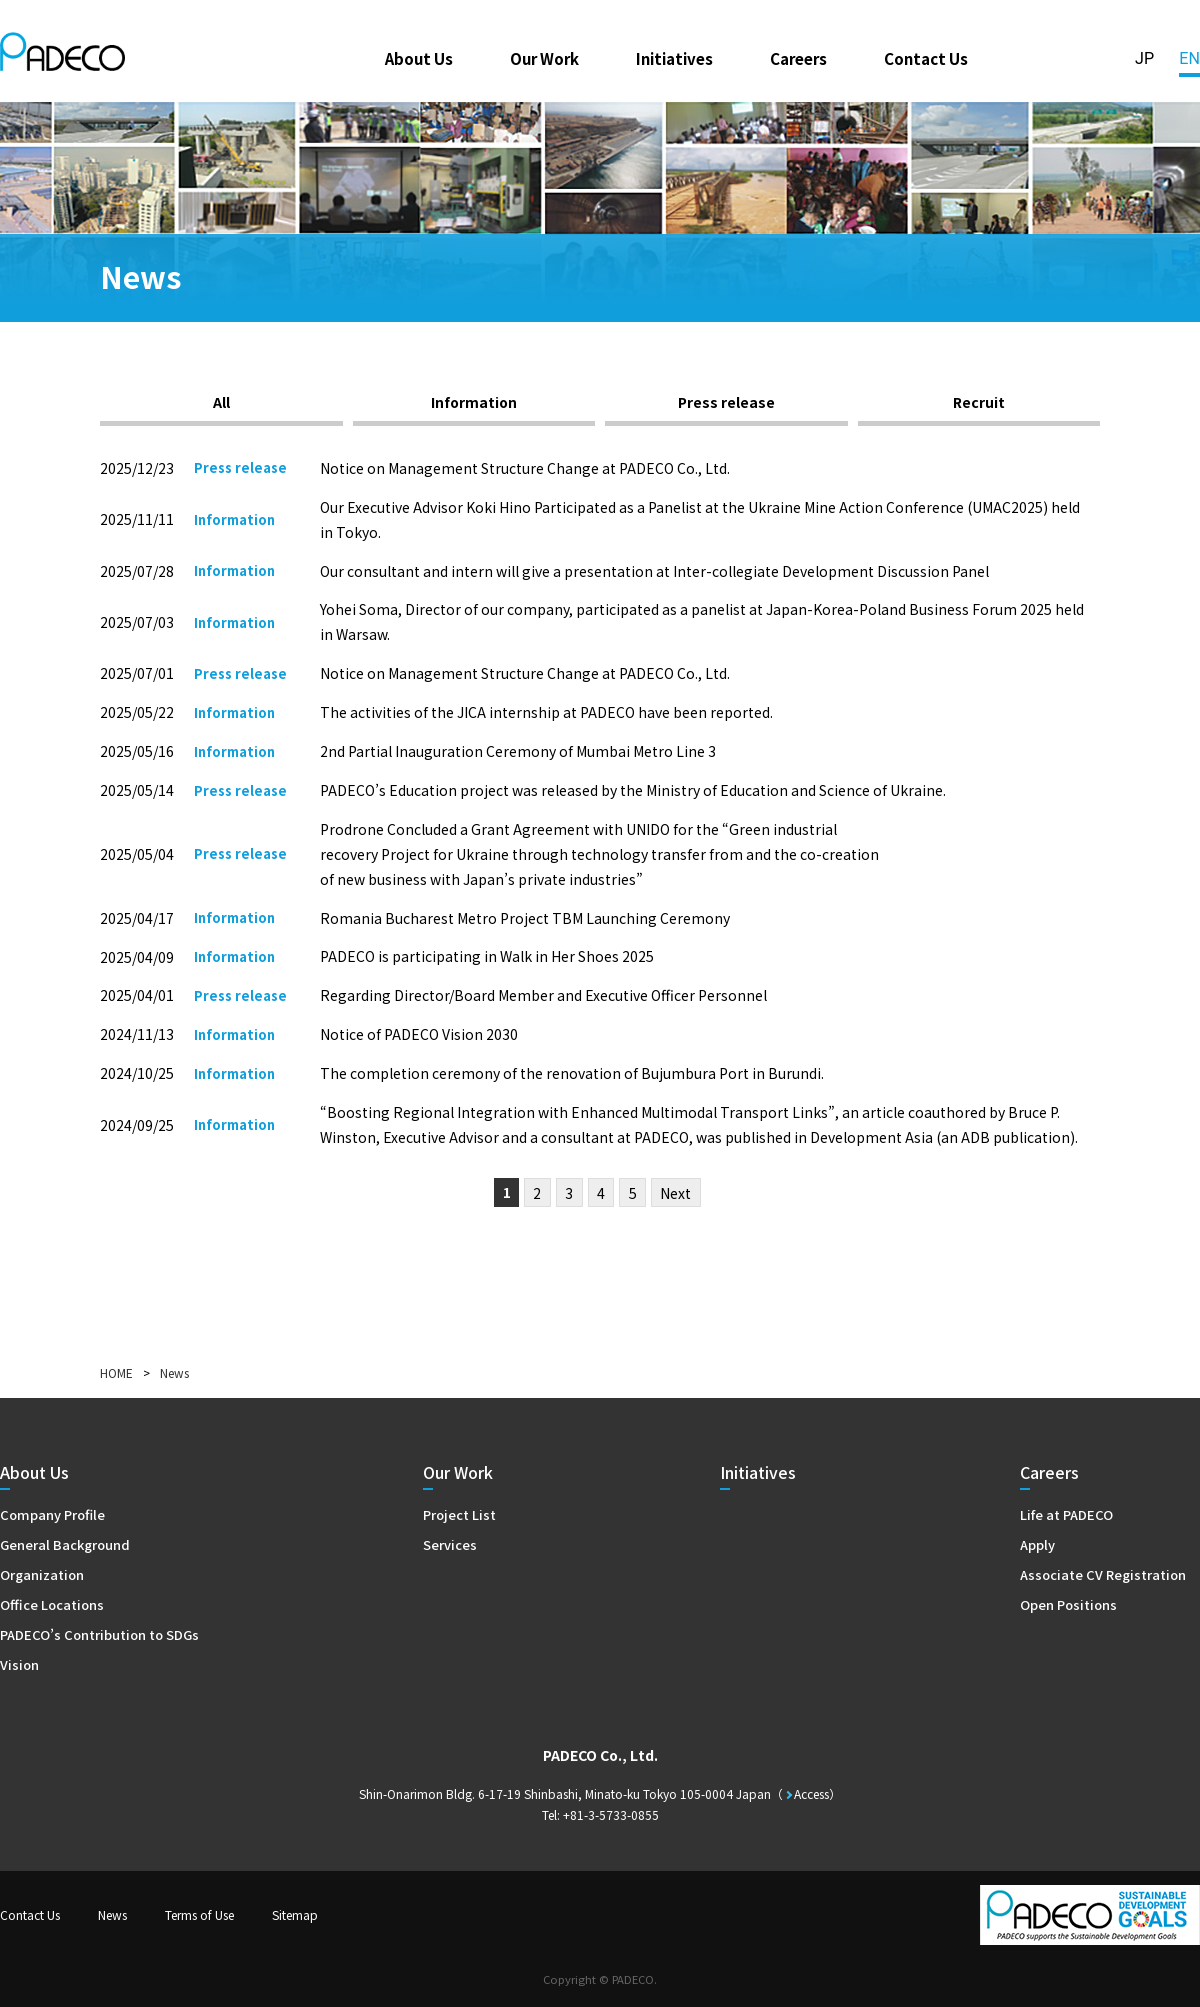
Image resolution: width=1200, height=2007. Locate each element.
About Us (419, 58)
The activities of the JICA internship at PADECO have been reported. (546, 712)
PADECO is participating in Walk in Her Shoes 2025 (487, 956)
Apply (1037, 1544)
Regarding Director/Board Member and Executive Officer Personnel (543, 995)
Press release (726, 402)
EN (1189, 58)
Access (811, 1793)
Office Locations (52, 1604)
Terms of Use (199, 1914)
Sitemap (295, 1914)
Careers (798, 58)
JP (1144, 58)
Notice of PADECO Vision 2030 (419, 1034)
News (112, 1914)
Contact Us (926, 58)
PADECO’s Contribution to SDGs (99, 1634)
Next (675, 1193)
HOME (116, 1372)
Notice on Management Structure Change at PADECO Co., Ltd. (525, 468)
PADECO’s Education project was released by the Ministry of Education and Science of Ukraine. (633, 790)
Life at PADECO (1066, 1514)
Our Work (544, 58)
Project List (459, 1514)
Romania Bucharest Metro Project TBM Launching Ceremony (525, 918)
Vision (19, 1664)
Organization (42, 1574)
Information (474, 402)
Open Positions (1068, 1604)
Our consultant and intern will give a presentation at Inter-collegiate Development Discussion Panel (654, 571)
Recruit (979, 402)
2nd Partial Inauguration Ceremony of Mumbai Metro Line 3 (518, 751)
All (221, 402)
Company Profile (52, 1514)
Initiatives (674, 58)
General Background (65, 1544)
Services (450, 1544)
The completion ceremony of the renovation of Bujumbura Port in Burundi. (572, 1073)
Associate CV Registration (1103, 1574)
